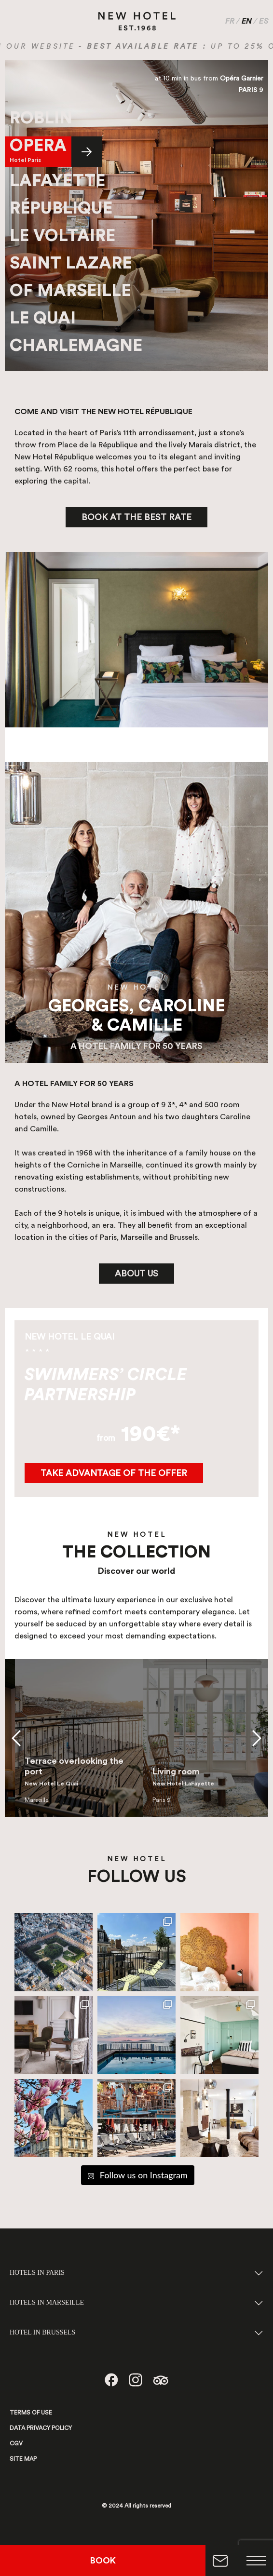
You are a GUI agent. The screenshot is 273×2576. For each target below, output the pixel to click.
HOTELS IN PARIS (37, 2272)
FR (229, 21)
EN (247, 21)
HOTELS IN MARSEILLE (47, 2302)
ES (263, 21)
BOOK (103, 2560)
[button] (16, 1738)
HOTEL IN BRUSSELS (42, 2332)
